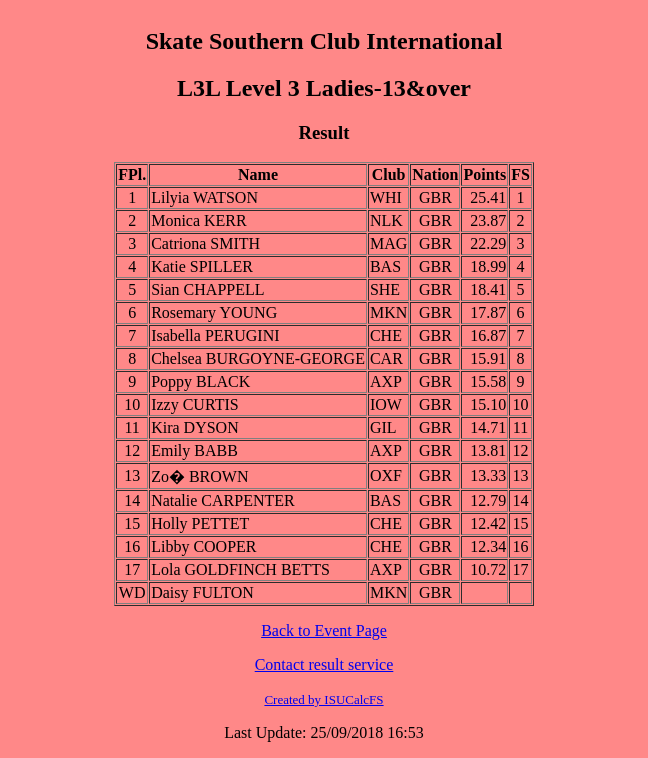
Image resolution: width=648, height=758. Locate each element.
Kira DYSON (195, 427)
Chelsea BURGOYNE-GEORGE (258, 358)
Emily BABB (194, 450)
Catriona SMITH (205, 243)
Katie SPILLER (202, 266)
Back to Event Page (324, 630)
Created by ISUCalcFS (323, 699)
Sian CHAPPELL (207, 289)
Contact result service (324, 664)
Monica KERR (199, 220)
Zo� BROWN (199, 476)
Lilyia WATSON (204, 197)
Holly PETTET (200, 523)
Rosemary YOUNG (214, 312)
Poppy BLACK (200, 381)
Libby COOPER (203, 546)
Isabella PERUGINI (215, 335)
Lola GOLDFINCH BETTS (240, 569)
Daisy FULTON (202, 592)
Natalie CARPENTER (223, 500)
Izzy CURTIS (194, 404)
